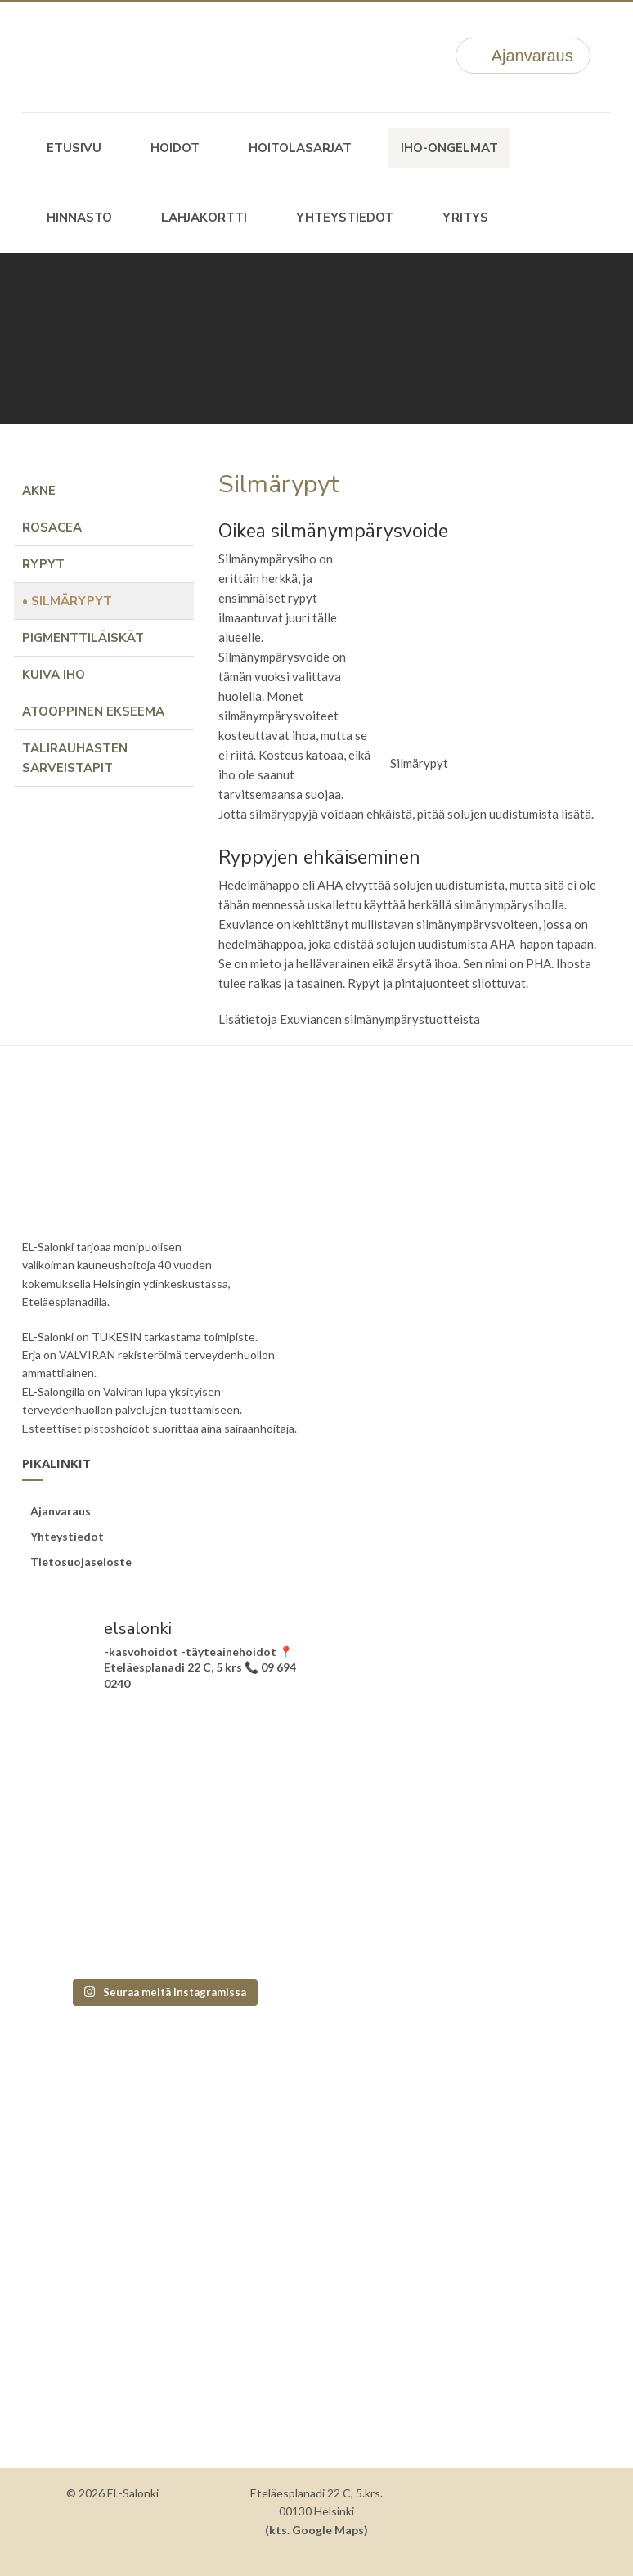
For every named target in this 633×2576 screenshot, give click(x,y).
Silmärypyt (71, 601)
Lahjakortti (204, 217)
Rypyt (43, 564)
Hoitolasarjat (300, 148)
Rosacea (52, 527)
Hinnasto (79, 217)
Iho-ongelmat (449, 148)
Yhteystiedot (344, 217)
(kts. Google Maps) (316, 2530)
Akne (39, 490)
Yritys (465, 217)
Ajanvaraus (523, 56)
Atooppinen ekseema (93, 711)
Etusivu (74, 148)
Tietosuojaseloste (81, 1561)
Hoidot (175, 148)
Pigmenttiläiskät (83, 638)
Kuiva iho (53, 674)
